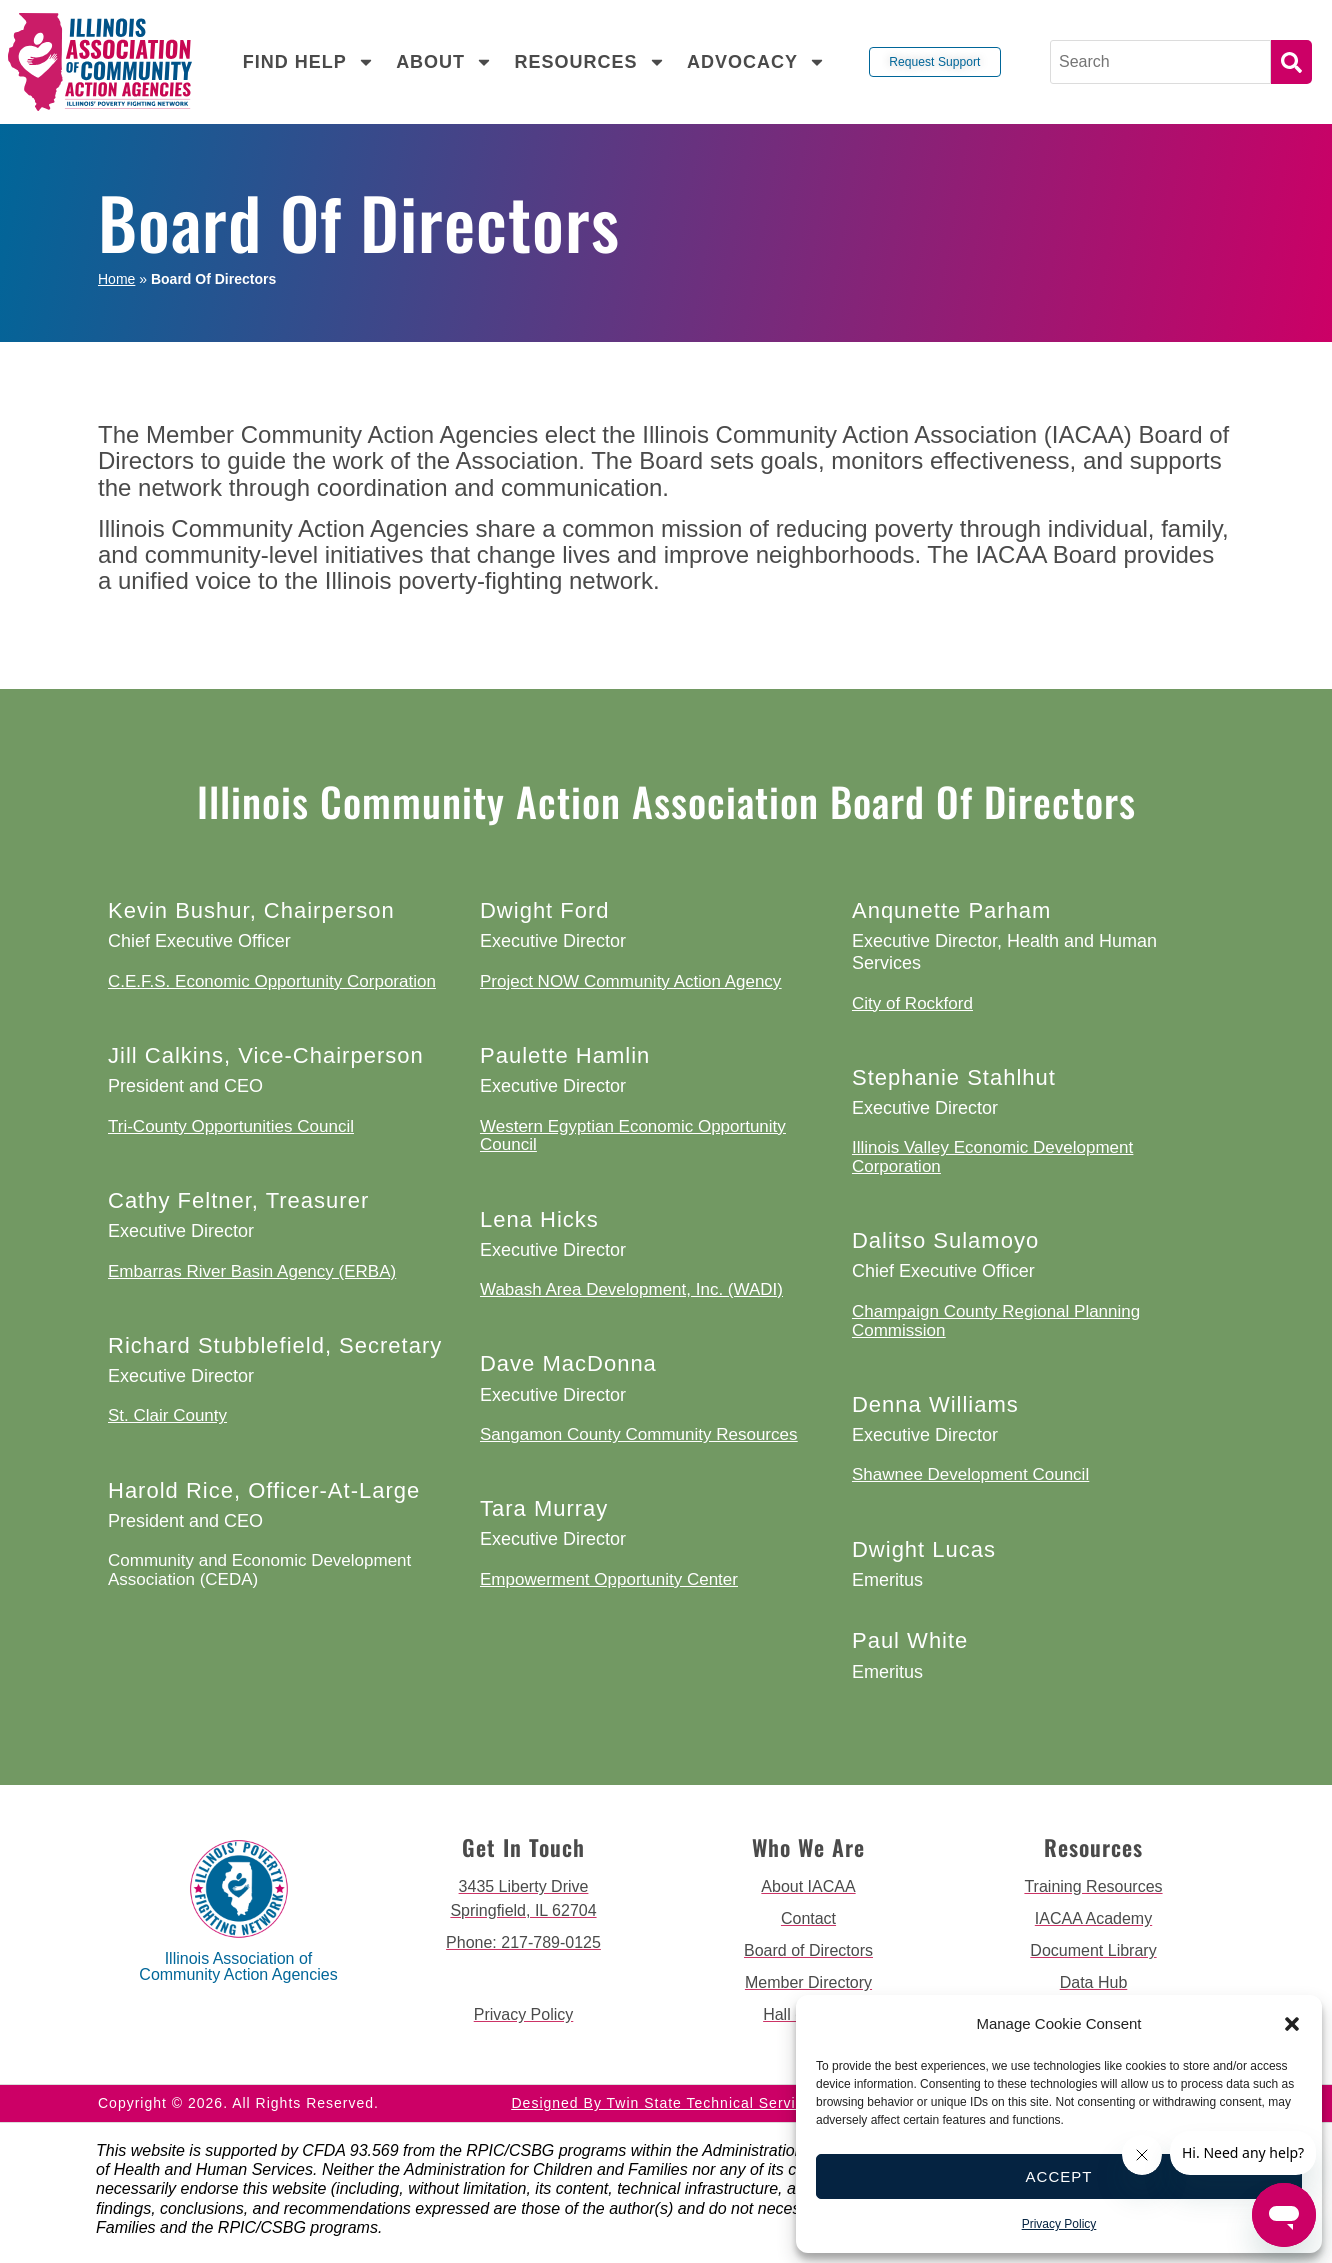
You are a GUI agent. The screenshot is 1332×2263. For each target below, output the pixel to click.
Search (1291, 62)
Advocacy (756, 62)
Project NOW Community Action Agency (630, 981)
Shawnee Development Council (970, 1474)
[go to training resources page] (1093, 1887)
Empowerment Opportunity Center (609, 1579)
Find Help (309, 62)
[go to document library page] (1093, 1951)
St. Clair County (167, 1415)
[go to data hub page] (1093, 1983)
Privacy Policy (1059, 2224)
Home (116, 279)
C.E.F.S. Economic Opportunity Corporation (272, 981)
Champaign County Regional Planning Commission (996, 1321)
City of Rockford (912, 1003)
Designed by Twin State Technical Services (666, 2103)
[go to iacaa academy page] (1093, 1919)
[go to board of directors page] (808, 1951)
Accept (1059, 2176)
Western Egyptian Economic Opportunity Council (633, 1136)
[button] (1292, 2024)
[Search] (1160, 62)
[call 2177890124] (523, 1943)
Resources (589, 62)
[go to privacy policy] (523, 2015)
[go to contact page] (808, 1919)
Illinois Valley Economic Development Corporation (992, 1157)
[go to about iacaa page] (808, 1887)
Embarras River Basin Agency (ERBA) (252, 1271)
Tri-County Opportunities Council (231, 1126)
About (444, 62)
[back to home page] (100, 62)
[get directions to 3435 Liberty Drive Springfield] (523, 1899)
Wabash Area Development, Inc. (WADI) (631, 1289)
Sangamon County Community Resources (638, 1434)
